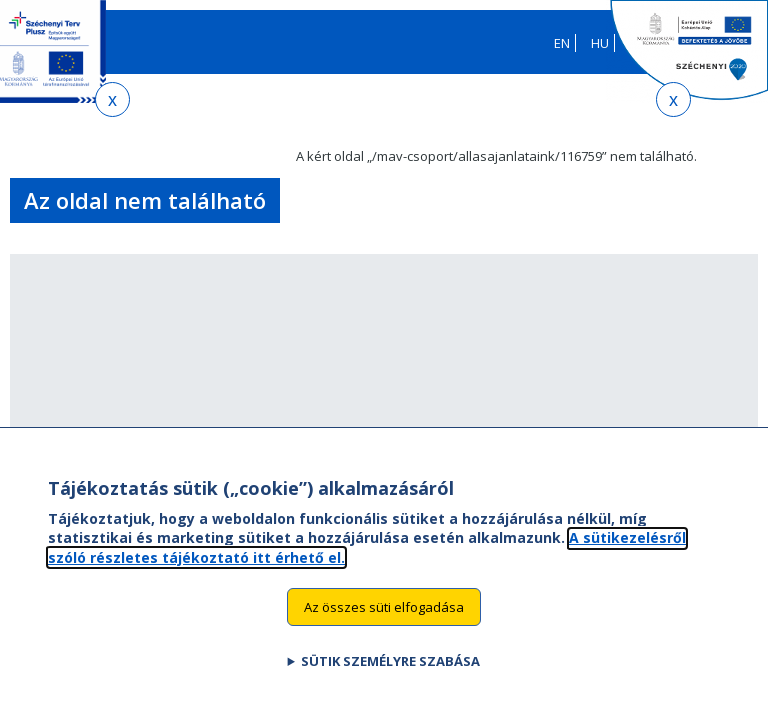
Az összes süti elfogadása (384, 623)
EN (562, 43)
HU (600, 43)
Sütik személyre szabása (390, 678)
